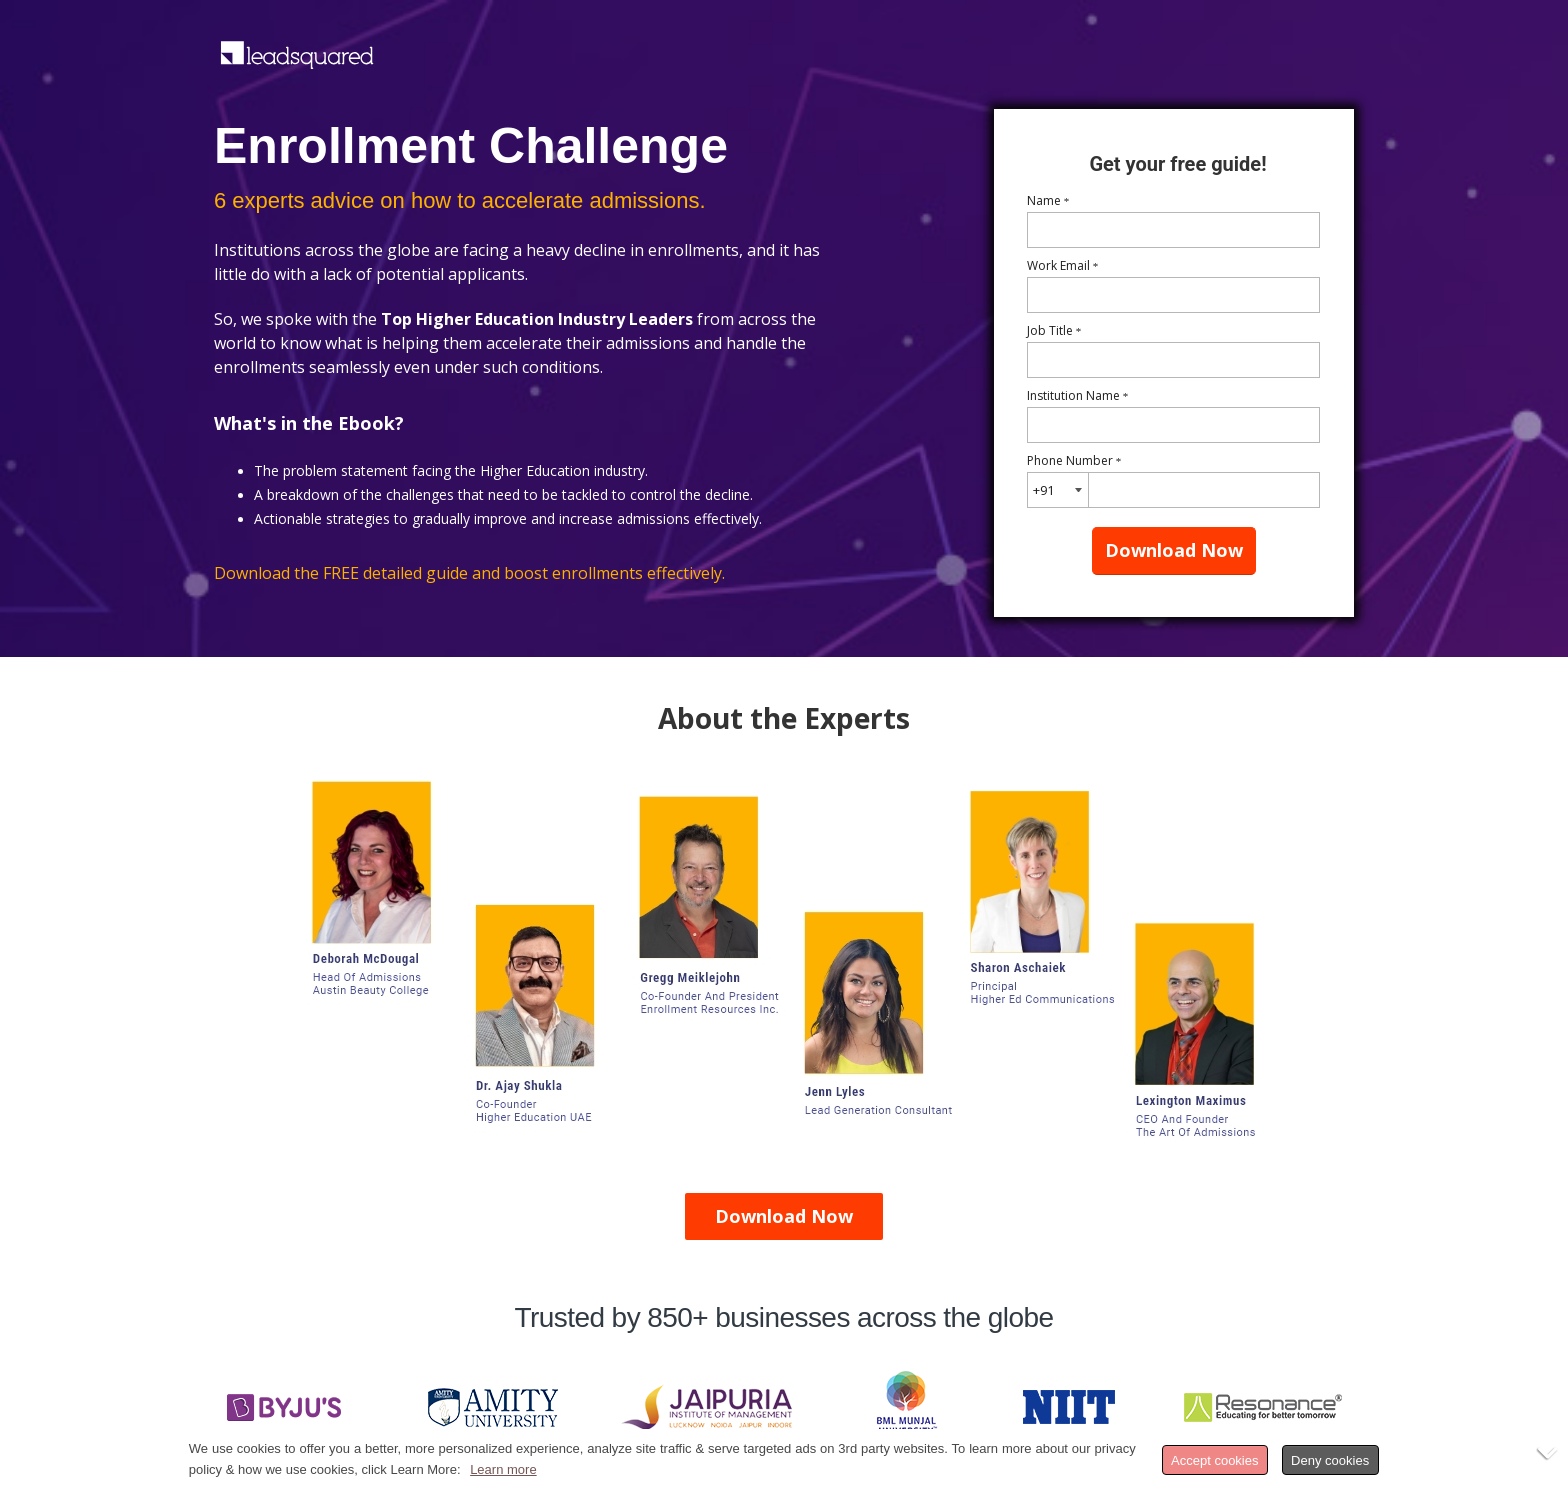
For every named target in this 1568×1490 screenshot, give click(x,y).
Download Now (1174, 550)
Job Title (1054, 330)
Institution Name (1078, 395)
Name (1048, 200)
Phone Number (1074, 460)
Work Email (1063, 265)
